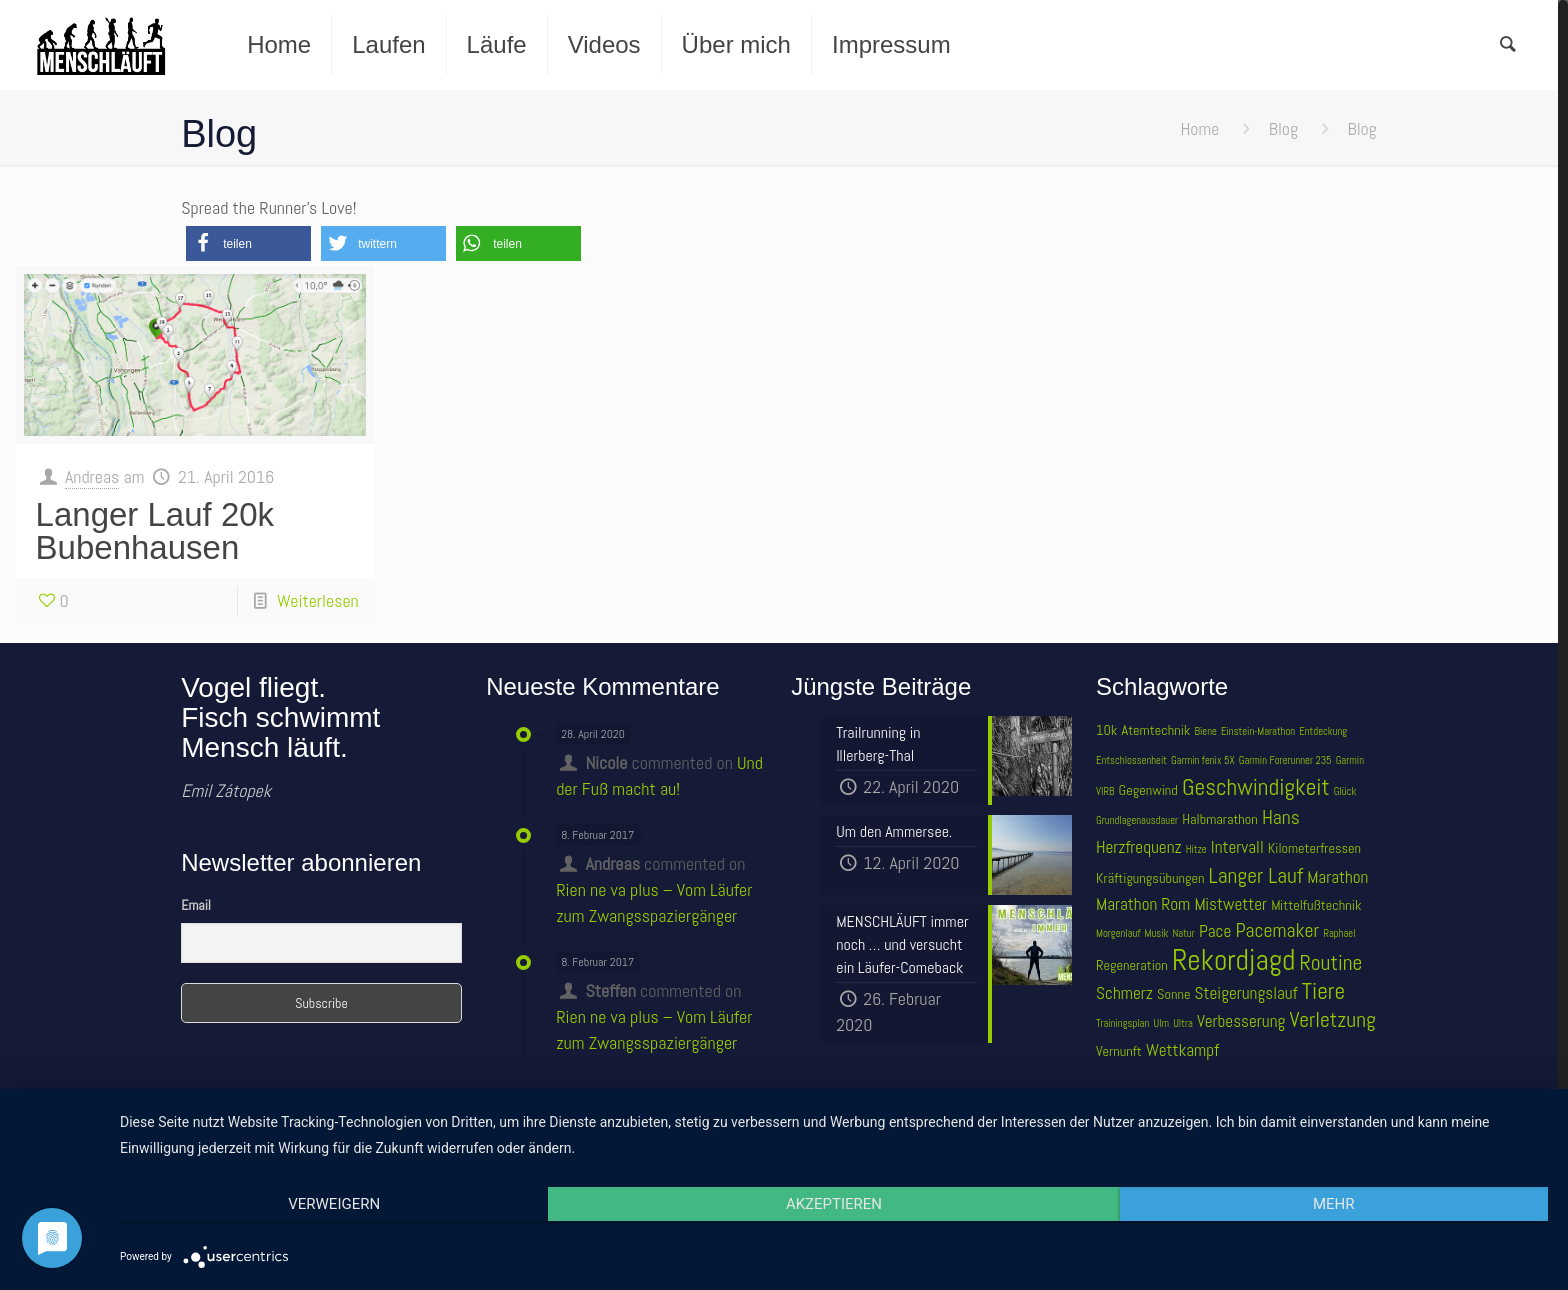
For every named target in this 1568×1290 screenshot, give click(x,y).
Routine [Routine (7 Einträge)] (1331, 962)
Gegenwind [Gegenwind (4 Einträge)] (1148, 790)
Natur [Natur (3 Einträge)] (1184, 933)
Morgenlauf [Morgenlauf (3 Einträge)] (1118, 933)
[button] (248, 243)
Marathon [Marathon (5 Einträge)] (1337, 877)
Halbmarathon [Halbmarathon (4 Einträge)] (1220, 819)
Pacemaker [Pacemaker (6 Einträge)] (1277, 930)
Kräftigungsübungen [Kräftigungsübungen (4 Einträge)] (1150, 878)
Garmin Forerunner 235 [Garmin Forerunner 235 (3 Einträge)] (1285, 760)
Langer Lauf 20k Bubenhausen (155, 531)
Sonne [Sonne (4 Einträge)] (1173, 994)
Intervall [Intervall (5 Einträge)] (1237, 847)
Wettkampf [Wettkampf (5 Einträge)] (1182, 1050)
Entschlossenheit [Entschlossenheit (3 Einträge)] (1131, 760)
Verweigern (334, 1204)
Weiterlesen (318, 600)
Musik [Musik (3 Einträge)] (1157, 933)
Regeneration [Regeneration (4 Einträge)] (1132, 965)
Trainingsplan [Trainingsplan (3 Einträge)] (1122, 1023)
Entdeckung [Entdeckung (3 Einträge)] (1323, 731)
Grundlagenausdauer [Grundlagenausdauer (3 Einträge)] (1137, 820)
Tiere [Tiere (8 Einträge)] (1323, 991)
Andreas (92, 476)
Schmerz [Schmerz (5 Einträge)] (1124, 993)
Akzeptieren (834, 1204)
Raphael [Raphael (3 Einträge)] (1339, 933)
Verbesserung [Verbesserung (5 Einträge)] (1241, 1021)
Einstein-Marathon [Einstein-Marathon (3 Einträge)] (1258, 731)
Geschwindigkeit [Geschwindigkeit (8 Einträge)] (1256, 787)
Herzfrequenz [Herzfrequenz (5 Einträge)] (1139, 847)
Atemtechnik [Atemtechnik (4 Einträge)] (1156, 730)
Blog (1283, 128)
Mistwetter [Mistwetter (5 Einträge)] (1230, 904)
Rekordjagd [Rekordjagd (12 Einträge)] (1233, 960)
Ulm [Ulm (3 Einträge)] (1161, 1023)
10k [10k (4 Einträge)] (1106, 730)
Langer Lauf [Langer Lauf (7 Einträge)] (1256, 875)
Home (1199, 128)
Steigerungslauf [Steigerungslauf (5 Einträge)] (1246, 993)
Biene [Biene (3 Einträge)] (1206, 731)
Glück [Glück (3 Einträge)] (1345, 791)
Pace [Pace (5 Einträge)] (1215, 931)
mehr (1334, 1204)
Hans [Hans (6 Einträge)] (1281, 817)
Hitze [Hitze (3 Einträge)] (1196, 849)
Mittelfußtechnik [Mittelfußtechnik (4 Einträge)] (1316, 905)
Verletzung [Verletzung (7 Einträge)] (1332, 1019)
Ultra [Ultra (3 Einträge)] (1183, 1023)
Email (196, 905)
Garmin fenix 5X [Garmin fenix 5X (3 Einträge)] (1202, 760)
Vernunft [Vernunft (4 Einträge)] (1119, 1051)
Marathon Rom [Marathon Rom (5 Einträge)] (1143, 904)
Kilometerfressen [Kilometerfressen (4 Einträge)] (1314, 848)
